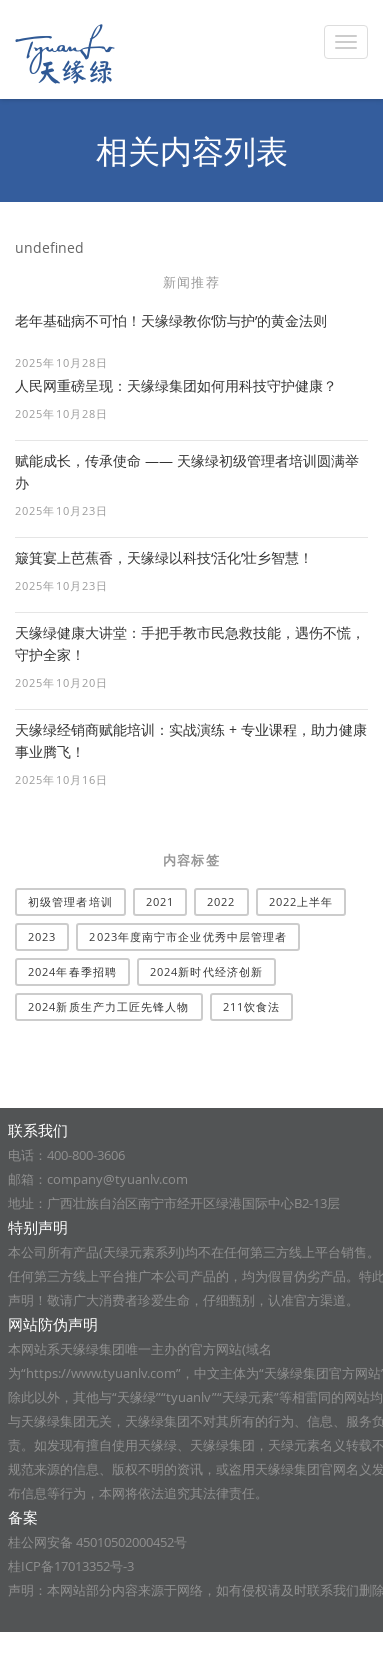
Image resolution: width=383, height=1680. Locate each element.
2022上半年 (301, 901)
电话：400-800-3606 (66, 1155)
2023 (42, 936)
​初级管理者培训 (70, 901)
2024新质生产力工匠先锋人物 (109, 1006)
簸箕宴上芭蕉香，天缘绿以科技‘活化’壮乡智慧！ (164, 557)
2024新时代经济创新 (206, 971)
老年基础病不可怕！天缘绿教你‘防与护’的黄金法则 (171, 320)
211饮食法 (252, 1006)
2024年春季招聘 (72, 971)
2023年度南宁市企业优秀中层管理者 (188, 936)
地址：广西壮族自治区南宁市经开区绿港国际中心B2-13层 (174, 1203)
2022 (221, 901)
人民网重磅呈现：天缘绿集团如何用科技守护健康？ (176, 385)
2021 (160, 901)
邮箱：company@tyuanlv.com (98, 1179)
